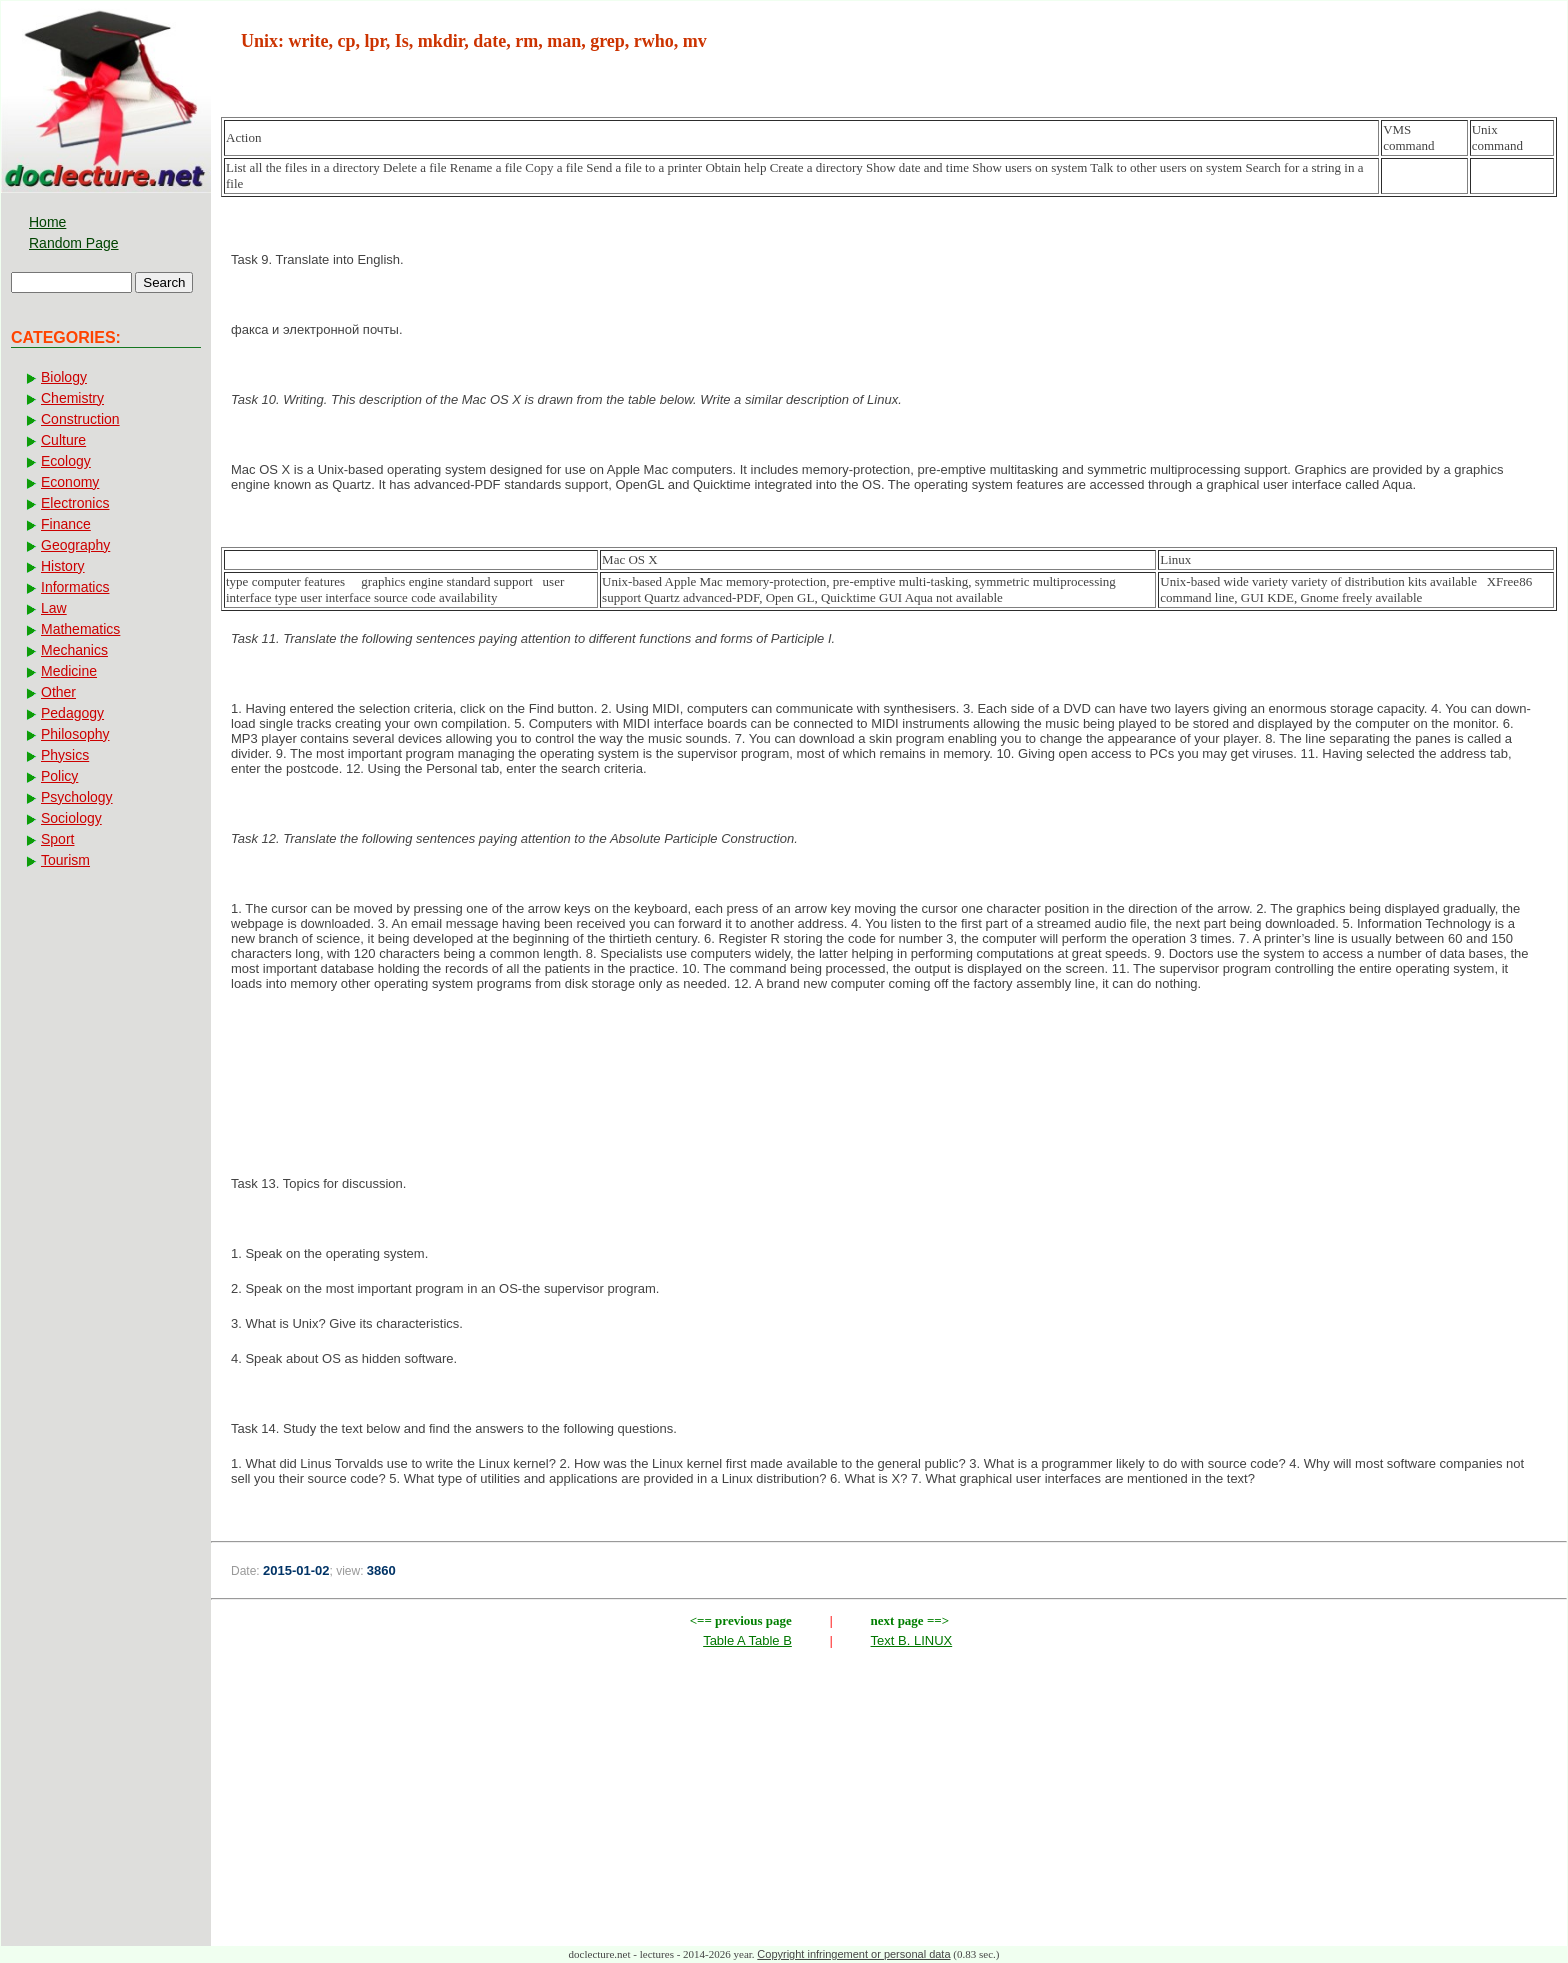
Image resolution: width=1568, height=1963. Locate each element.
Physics (65, 755)
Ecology (66, 461)
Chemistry (72, 398)
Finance (66, 524)
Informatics (75, 587)
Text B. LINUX (912, 1640)
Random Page (74, 243)
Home (47, 222)
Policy (59, 776)
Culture (63, 440)
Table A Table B (747, 1640)
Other (58, 692)
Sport (57, 839)
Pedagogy (72, 713)
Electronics (75, 503)
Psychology (77, 797)
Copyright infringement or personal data (853, 1954)
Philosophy (75, 734)
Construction (80, 419)
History (63, 566)
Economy (70, 482)
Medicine (69, 671)
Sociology (71, 818)
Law (54, 608)
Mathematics (80, 629)
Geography (75, 545)
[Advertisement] (889, 1072)
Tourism (65, 860)
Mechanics (74, 650)
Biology (64, 377)
